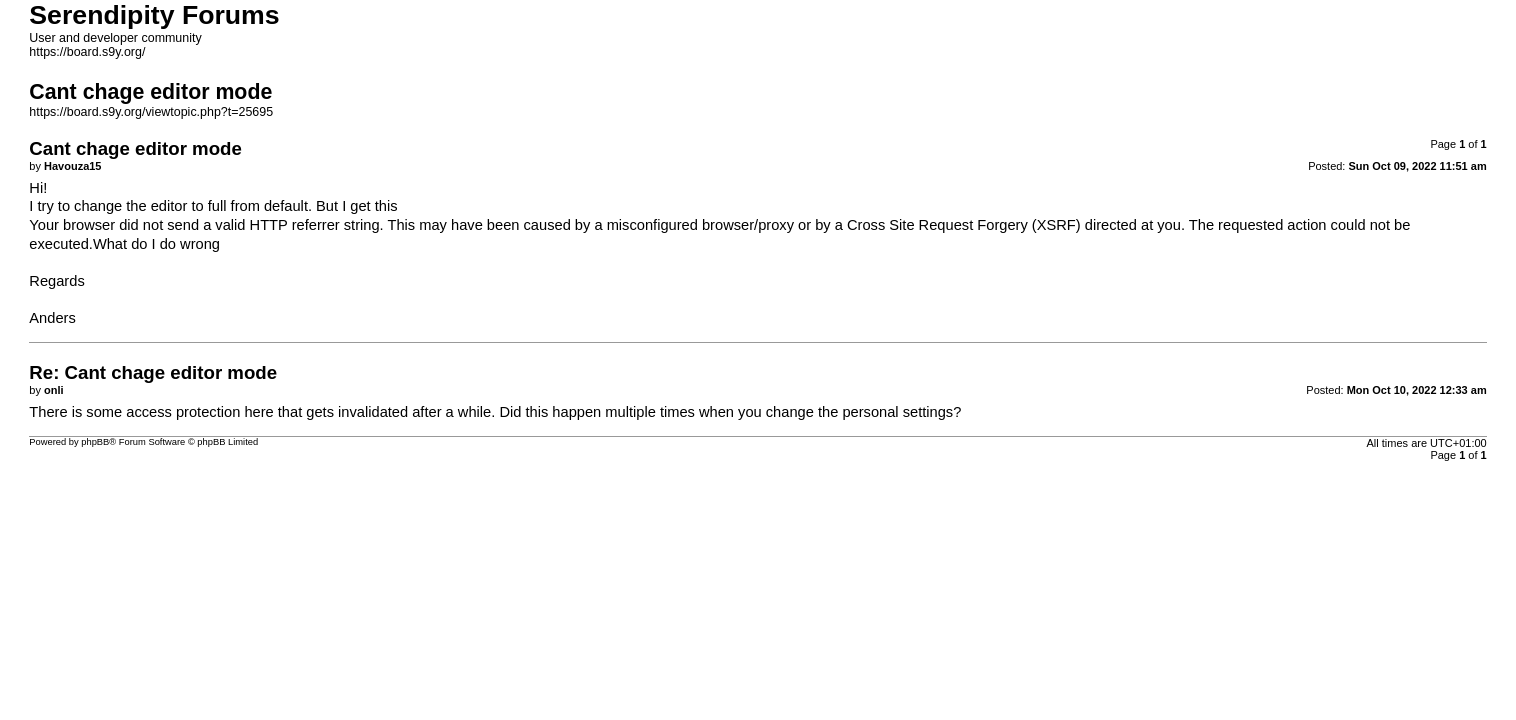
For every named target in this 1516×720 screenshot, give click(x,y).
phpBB (95, 442)
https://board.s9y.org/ (87, 52)
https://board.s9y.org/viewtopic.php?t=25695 (151, 112)
